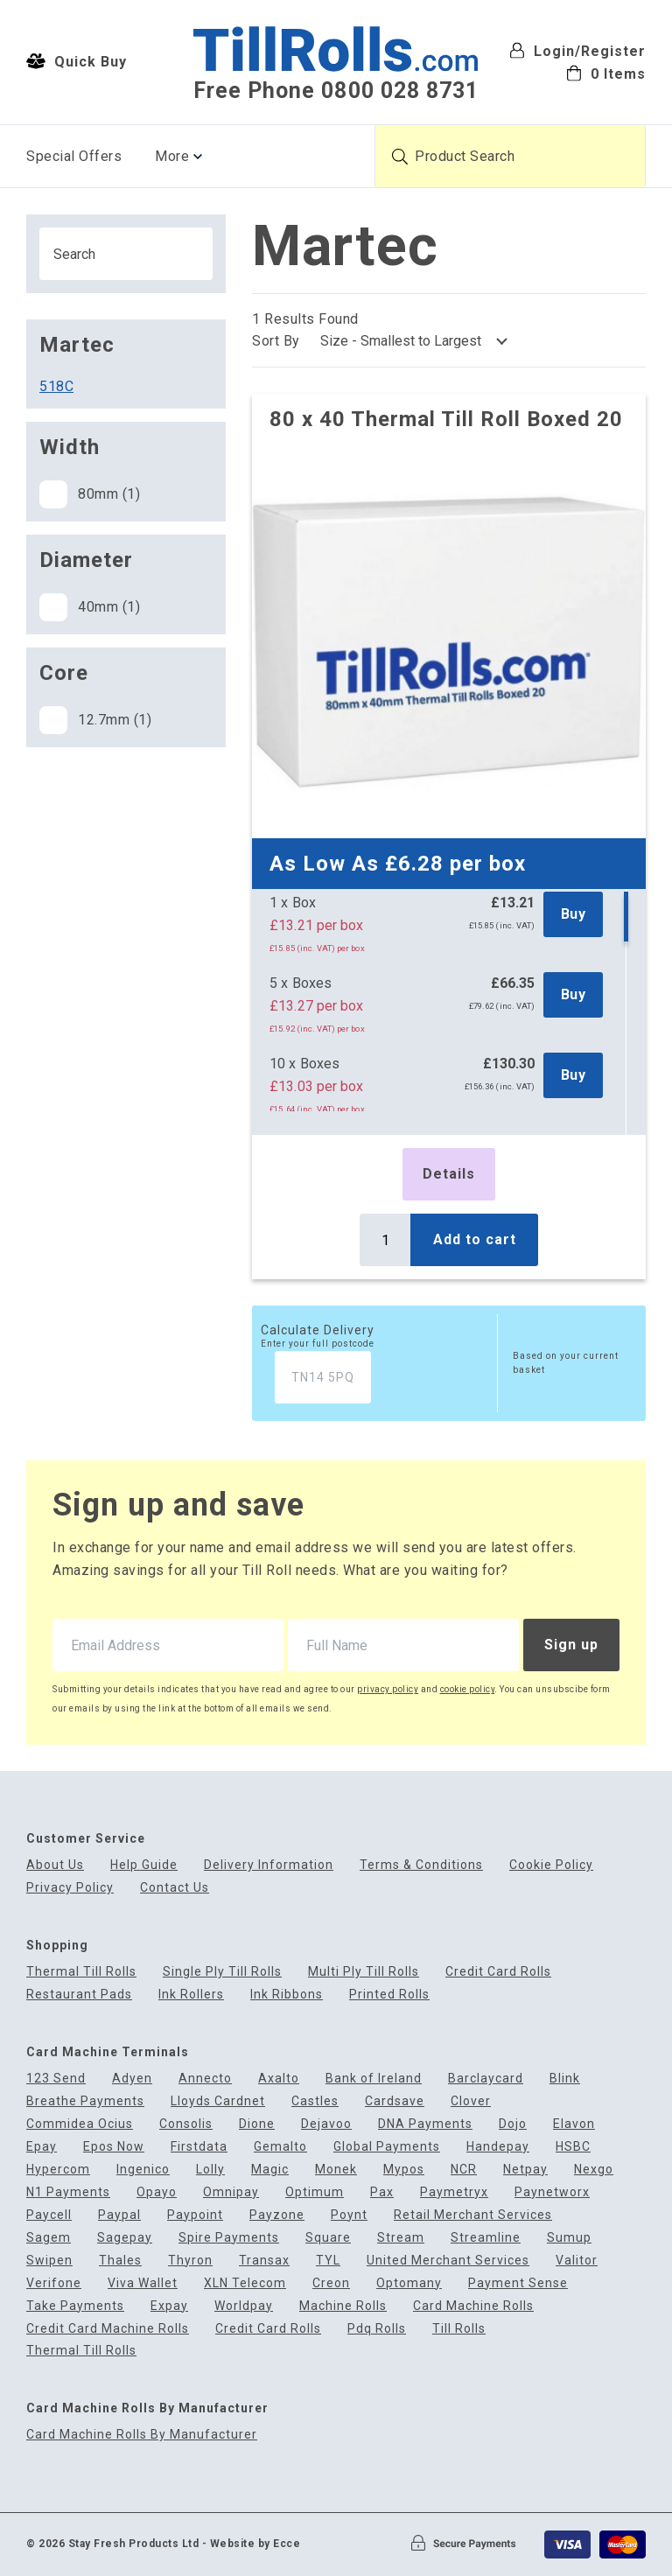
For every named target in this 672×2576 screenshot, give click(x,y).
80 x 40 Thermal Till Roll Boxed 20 (446, 419)
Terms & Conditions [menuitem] (421, 1865)
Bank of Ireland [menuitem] (374, 2078)
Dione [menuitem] (257, 2124)
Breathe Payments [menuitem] (85, 2101)
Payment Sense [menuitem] (518, 2283)
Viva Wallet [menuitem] (143, 2283)
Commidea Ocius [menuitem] (79, 2124)
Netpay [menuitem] (525, 2169)
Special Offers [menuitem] (74, 156)
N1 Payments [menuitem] (68, 2192)
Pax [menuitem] (382, 2192)
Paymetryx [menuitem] (454, 2192)
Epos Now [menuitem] (113, 2146)
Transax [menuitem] (264, 2260)
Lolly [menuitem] (210, 2169)
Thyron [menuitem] (190, 2260)
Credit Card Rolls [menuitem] (498, 1971)
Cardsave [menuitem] (394, 2101)
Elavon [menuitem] (574, 2124)
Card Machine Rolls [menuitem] (473, 2306)
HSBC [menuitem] (573, 2146)
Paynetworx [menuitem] (552, 2192)
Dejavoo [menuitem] (326, 2124)
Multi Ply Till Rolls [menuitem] (363, 1971)
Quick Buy (76, 61)
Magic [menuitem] (270, 2169)
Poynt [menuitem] (349, 2215)
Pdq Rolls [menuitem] (376, 2328)
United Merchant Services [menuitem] (448, 2260)
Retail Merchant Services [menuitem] (473, 2215)
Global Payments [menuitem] (386, 2146)
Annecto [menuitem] (205, 2078)
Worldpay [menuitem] (243, 2306)
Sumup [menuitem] (569, 2237)
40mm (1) (89, 607)
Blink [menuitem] (565, 2078)
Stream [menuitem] (400, 2237)
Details (449, 1174)
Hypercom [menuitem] (58, 2169)
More (172, 156)
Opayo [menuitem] (156, 2192)
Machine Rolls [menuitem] (343, 2306)
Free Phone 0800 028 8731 (335, 90)
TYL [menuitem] (328, 2260)
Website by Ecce (255, 2544)
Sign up (571, 1644)
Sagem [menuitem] (48, 2237)
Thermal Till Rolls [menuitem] (81, 1971)
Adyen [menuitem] (132, 2078)
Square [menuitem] (328, 2237)
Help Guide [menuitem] (144, 1865)
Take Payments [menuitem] (75, 2306)
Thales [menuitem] (120, 2260)
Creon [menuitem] (331, 2283)
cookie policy (467, 1689)
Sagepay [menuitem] (124, 2237)
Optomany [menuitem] (409, 2283)
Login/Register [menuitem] (577, 51)
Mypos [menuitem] (403, 2169)
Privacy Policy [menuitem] (70, 1887)
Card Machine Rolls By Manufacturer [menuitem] (141, 2434)
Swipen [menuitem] (49, 2260)
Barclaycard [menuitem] (485, 2078)
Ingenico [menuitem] (143, 2169)
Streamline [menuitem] (486, 2237)
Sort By (276, 340)
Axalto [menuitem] (278, 2078)
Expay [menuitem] (169, 2306)
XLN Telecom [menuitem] (245, 2283)
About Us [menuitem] (55, 1865)
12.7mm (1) (95, 720)
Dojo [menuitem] (513, 2124)
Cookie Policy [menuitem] (551, 1865)
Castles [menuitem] (315, 2101)
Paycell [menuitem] (49, 2215)
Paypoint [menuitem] (195, 2215)
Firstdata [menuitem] (199, 2146)
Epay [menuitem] (41, 2146)
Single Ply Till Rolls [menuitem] (222, 1971)
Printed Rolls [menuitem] (389, 1994)
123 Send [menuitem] (56, 2078)
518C (56, 386)
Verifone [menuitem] (53, 2283)
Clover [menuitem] (471, 2101)
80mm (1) (89, 494)
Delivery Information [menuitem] (268, 1865)
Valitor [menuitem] (577, 2260)
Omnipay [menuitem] (231, 2192)
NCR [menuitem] (464, 2169)
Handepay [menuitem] (497, 2146)
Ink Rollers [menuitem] (191, 1994)
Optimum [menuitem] (314, 2192)
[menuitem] (577, 73)
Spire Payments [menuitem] (228, 2237)
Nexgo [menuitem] (593, 2169)
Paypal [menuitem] (119, 2215)
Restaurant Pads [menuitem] (79, 1994)
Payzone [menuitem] (276, 2215)
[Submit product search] (400, 156)
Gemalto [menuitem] (280, 2146)
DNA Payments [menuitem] (425, 2124)
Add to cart (474, 1239)
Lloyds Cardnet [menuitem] (218, 2101)
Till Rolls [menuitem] (459, 2328)
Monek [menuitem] (336, 2169)
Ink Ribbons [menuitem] (286, 1994)
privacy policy (387, 1689)
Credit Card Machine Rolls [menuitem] (107, 2328)
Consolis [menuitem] (186, 2124)
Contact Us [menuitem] (174, 1887)
